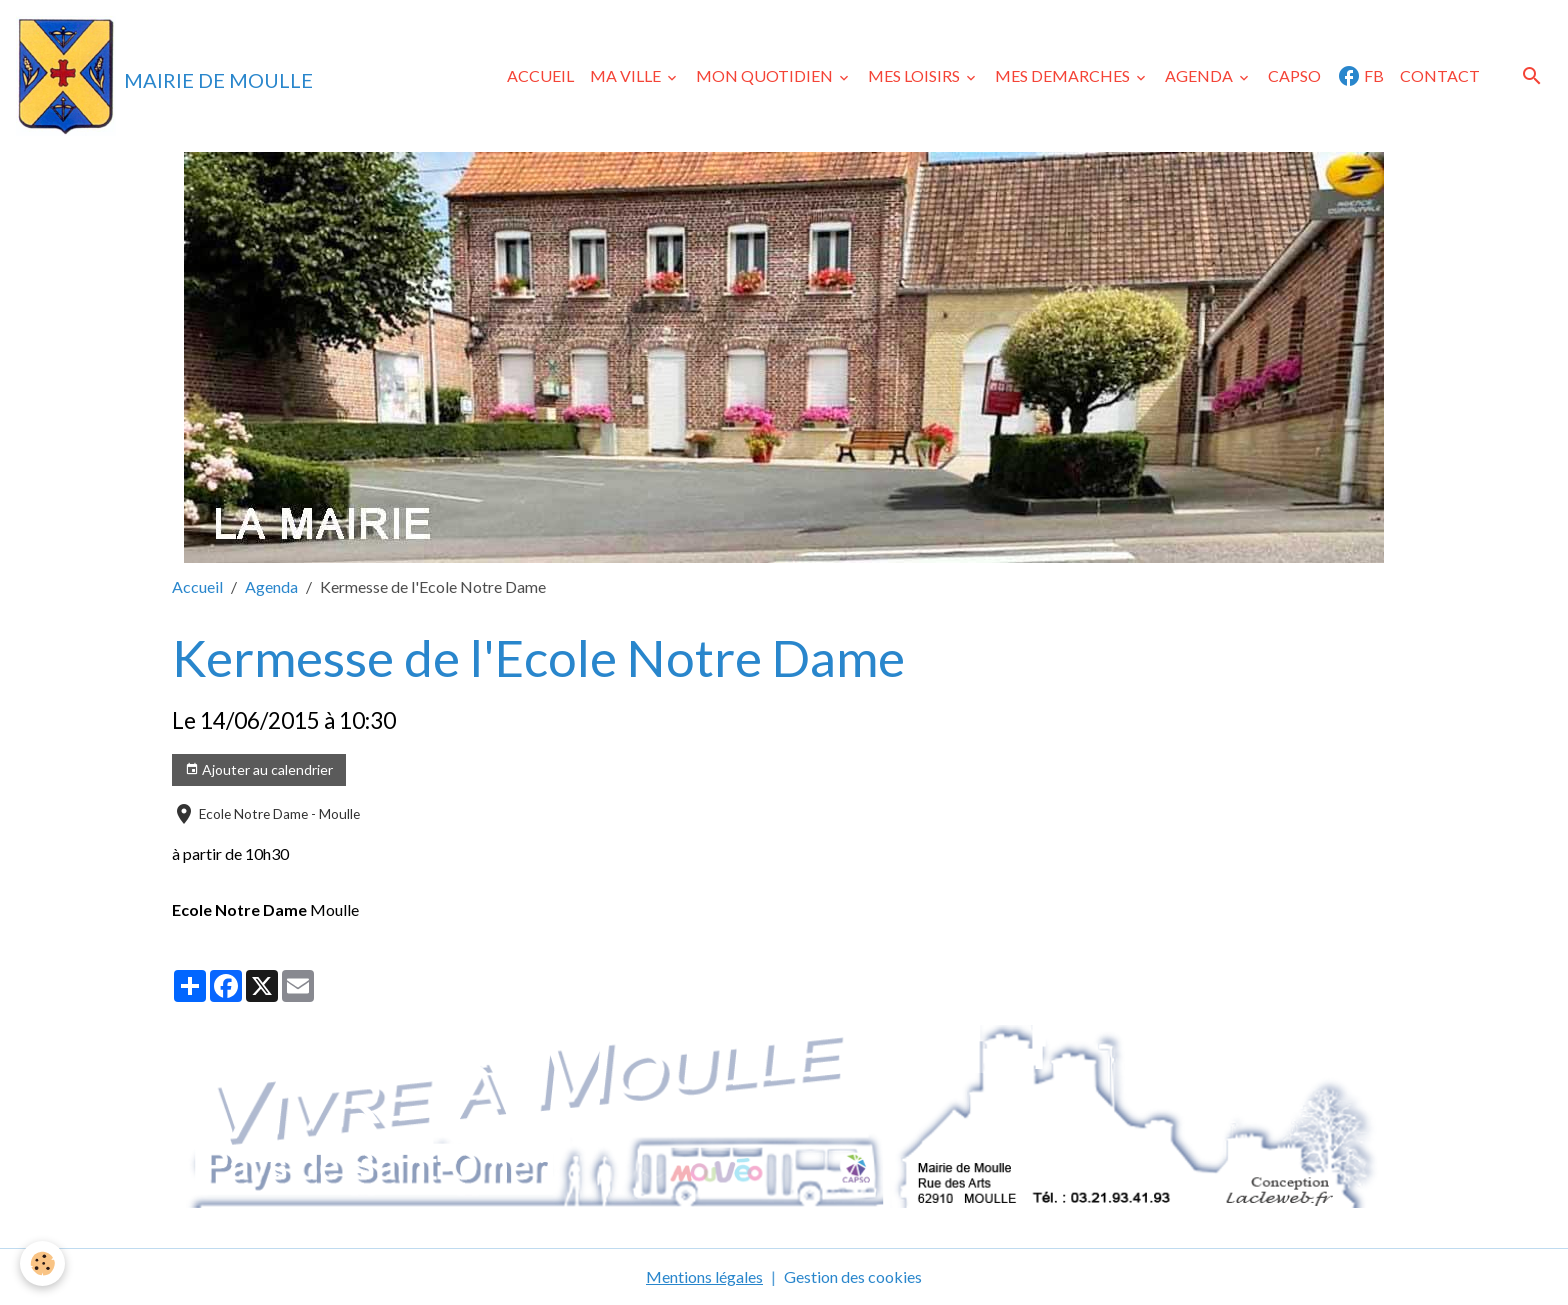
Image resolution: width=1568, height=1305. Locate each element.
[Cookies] (42, 1263)
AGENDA (1200, 75)
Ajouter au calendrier (259, 770)
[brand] (164, 76)
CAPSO (1294, 75)
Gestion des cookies (853, 1276)
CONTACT (1440, 75)
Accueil (197, 586)
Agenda (271, 586)
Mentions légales (704, 1276)
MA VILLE (627, 75)
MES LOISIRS (915, 75)
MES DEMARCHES (1064, 75)
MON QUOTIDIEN (766, 75)
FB (1360, 76)
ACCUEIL (540, 75)
